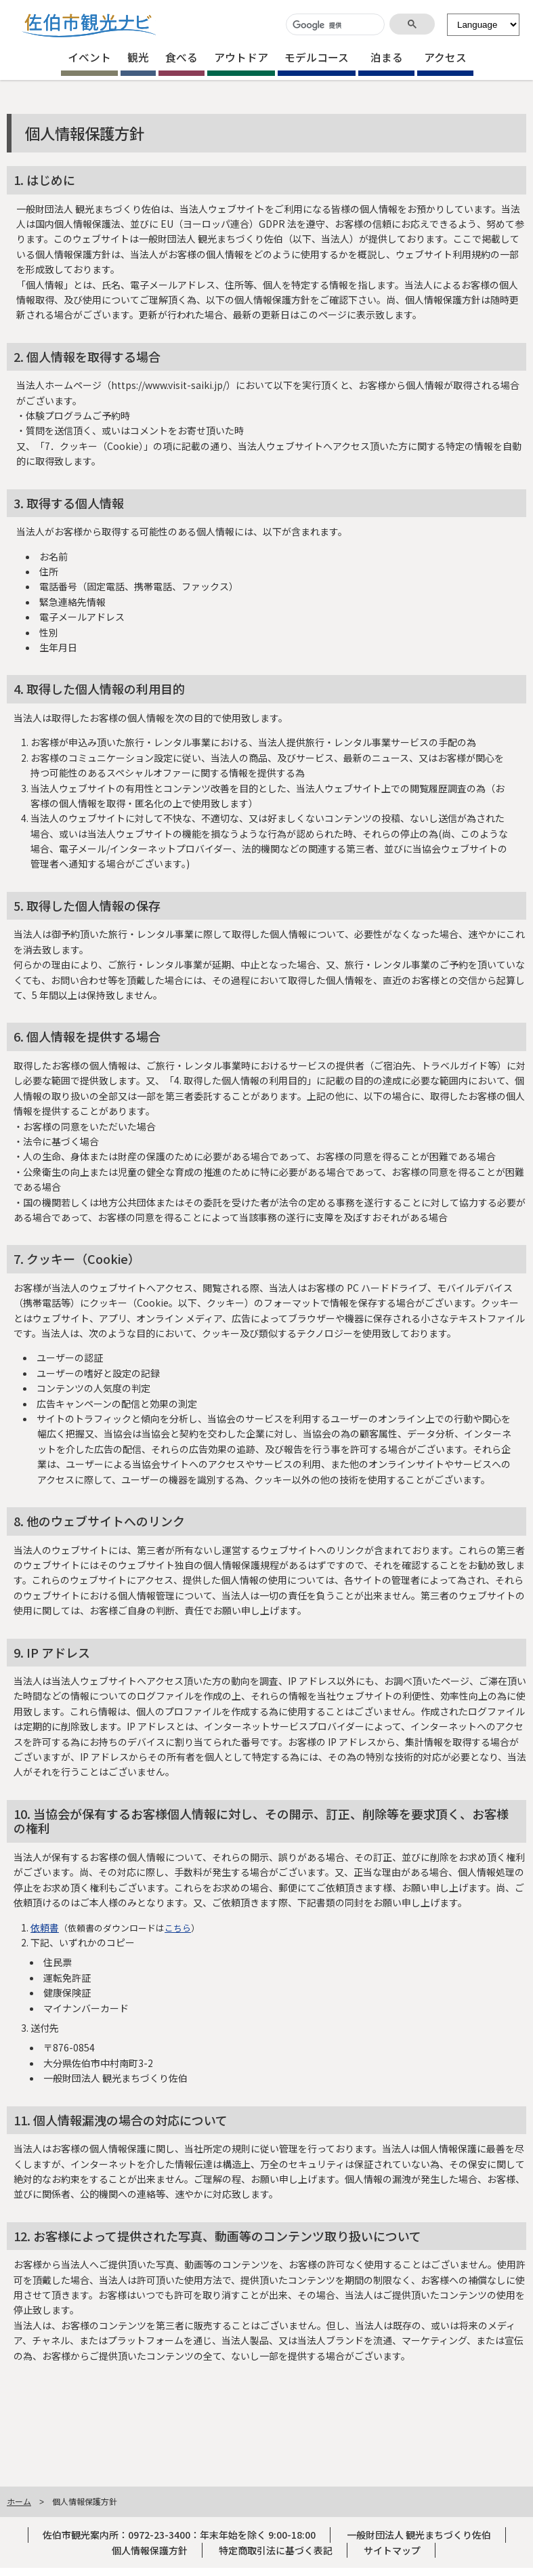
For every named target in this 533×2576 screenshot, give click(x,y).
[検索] (334, 25)
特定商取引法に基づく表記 (276, 2550)
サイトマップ (392, 2550)
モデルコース (316, 57)
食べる (181, 57)
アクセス (445, 57)
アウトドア (241, 57)
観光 (138, 57)
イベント (89, 57)
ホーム (19, 2501)
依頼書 (44, 1927)
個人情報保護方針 (150, 2550)
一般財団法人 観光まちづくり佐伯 (419, 2534)
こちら (178, 1927)
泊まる (386, 57)
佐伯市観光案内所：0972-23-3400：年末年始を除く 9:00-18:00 (179, 2534)
